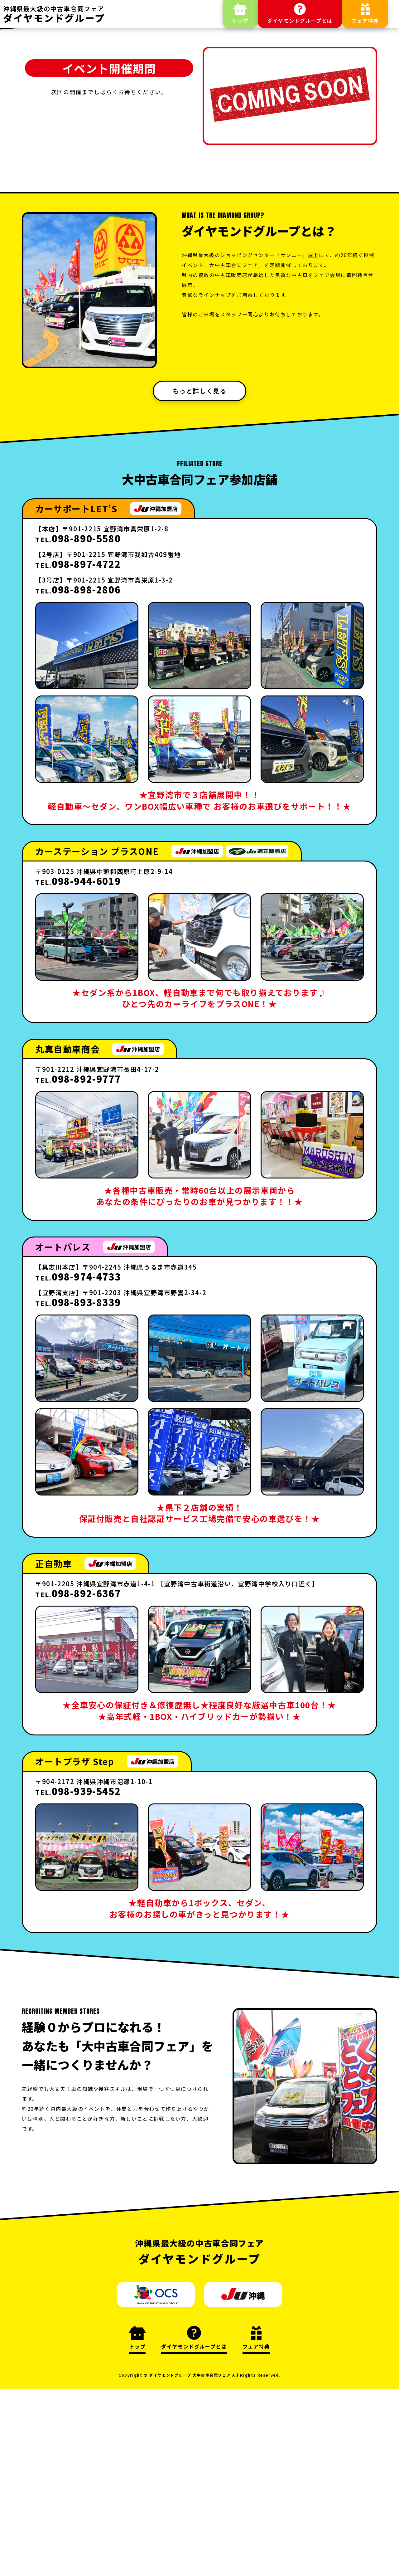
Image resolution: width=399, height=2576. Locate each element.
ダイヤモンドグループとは (300, 20)
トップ (240, 20)
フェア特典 (365, 20)
